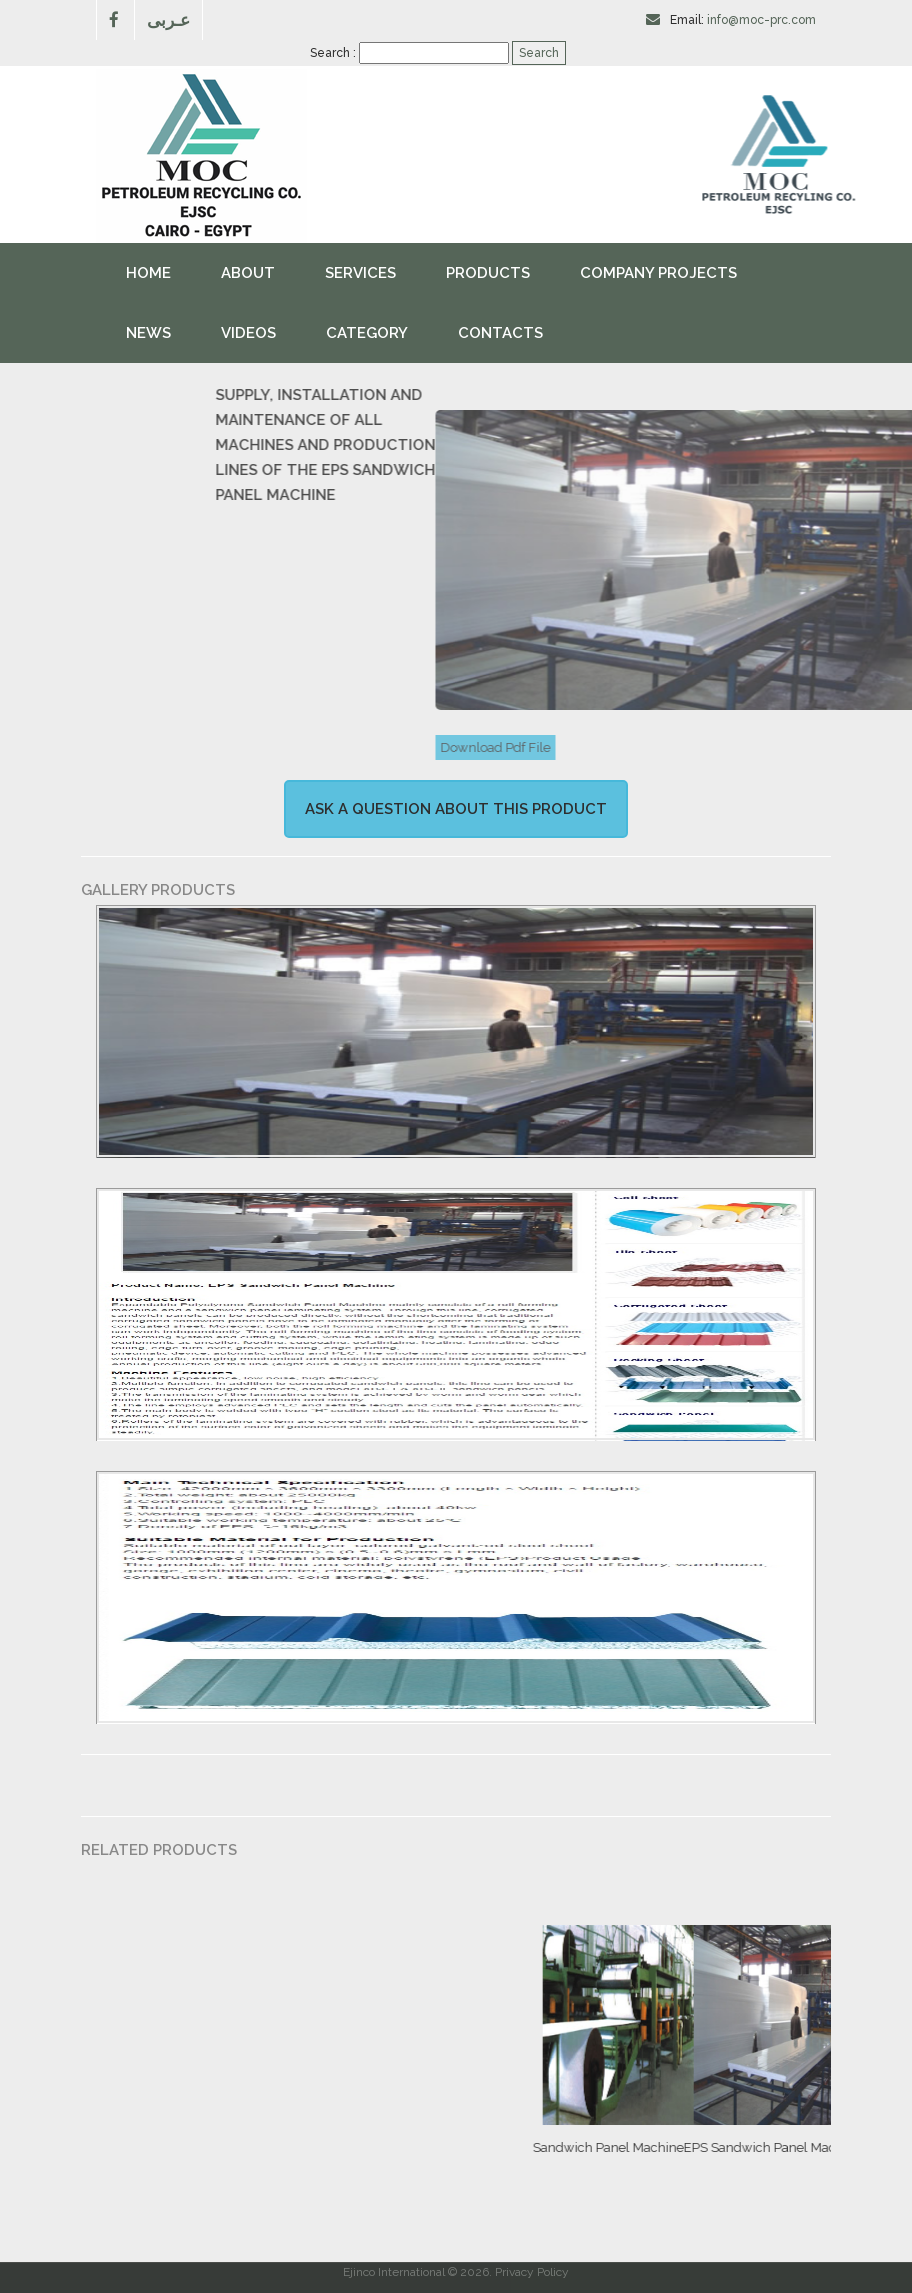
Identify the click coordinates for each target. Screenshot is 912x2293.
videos (248, 333)
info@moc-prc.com (761, 20)
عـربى (168, 19)
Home (148, 273)
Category (367, 333)
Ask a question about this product (456, 809)
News (148, 333)
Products (488, 273)
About (248, 273)
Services (360, 273)
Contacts (500, 333)
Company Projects (658, 273)
